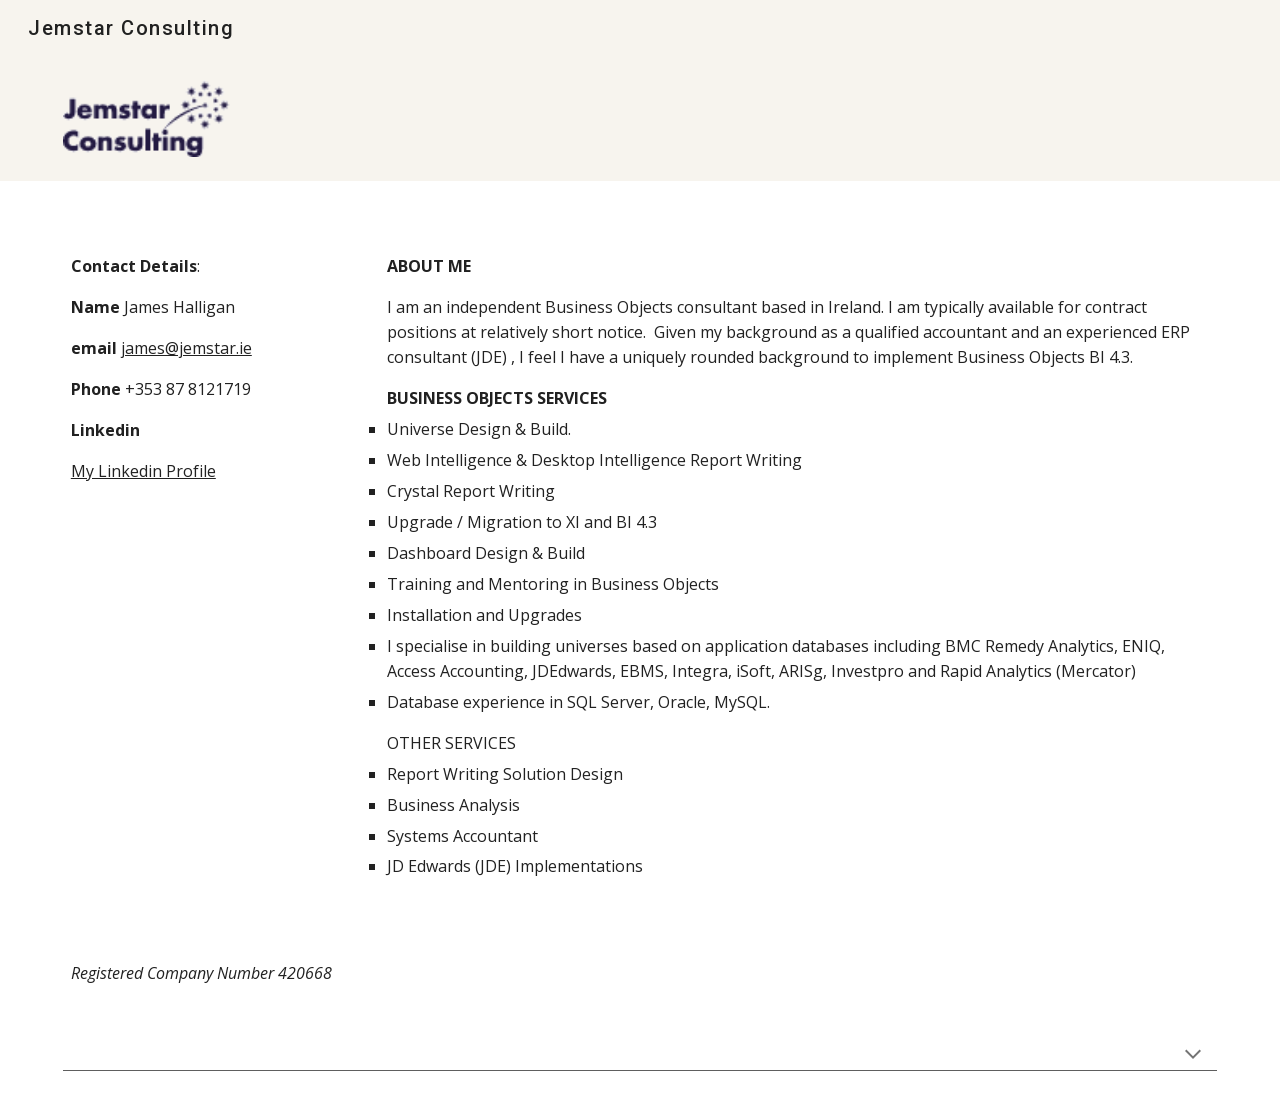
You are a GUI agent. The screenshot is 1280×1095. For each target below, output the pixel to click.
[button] (1193, 1056)
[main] (196, 389)
